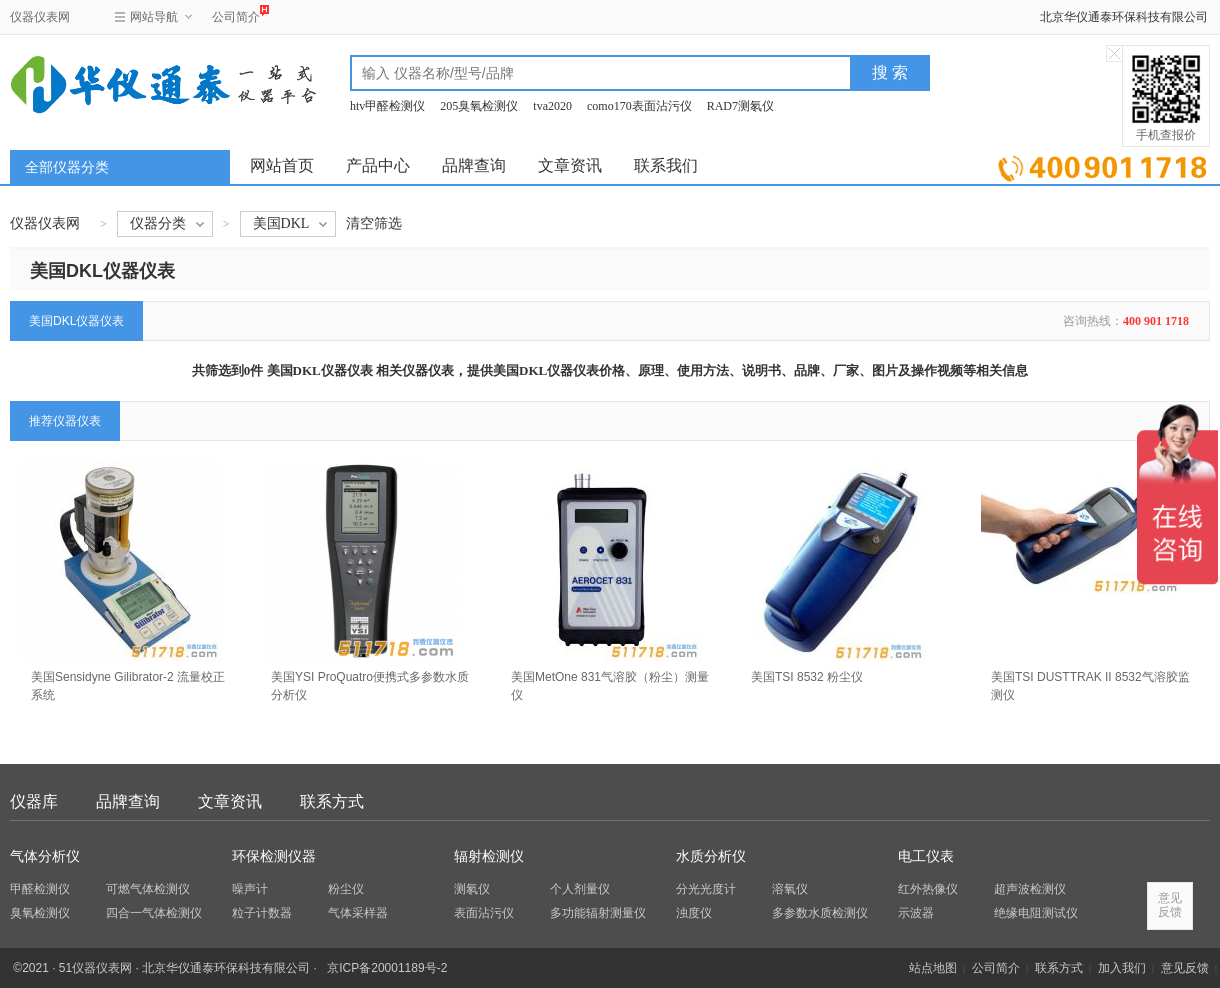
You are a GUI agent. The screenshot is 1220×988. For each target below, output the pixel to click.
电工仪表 (926, 856)
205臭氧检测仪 (479, 106)
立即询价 (1102, 164)
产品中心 (378, 165)
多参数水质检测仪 (820, 913)
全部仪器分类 (67, 167)
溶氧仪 (790, 889)
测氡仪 (472, 889)
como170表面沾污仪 (639, 106)
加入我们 (1122, 968)
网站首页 (282, 165)
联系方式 (332, 801)
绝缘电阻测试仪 (1036, 913)
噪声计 (250, 889)
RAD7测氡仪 (740, 106)
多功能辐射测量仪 (598, 913)
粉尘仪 (346, 889)
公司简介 (236, 14)
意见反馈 (1185, 968)
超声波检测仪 (1030, 889)
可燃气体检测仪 (148, 889)
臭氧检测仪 (40, 913)
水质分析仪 (711, 856)
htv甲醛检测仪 (387, 106)
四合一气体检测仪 (154, 913)
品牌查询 (474, 165)
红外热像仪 (928, 889)
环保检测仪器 (274, 856)
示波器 (916, 913)
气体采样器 (358, 913)
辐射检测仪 (489, 856)
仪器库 (34, 801)
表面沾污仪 (484, 913)
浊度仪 (694, 913)
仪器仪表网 (40, 17)
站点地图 (933, 968)
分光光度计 (706, 889)
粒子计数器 (262, 913)
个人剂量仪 (580, 889)
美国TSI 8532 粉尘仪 (807, 677)
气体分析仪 (45, 856)
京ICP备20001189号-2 (387, 968)
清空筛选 (374, 223)
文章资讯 (570, 165)
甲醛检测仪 (40, 889)
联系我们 (666, 165)
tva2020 (552, 106)
